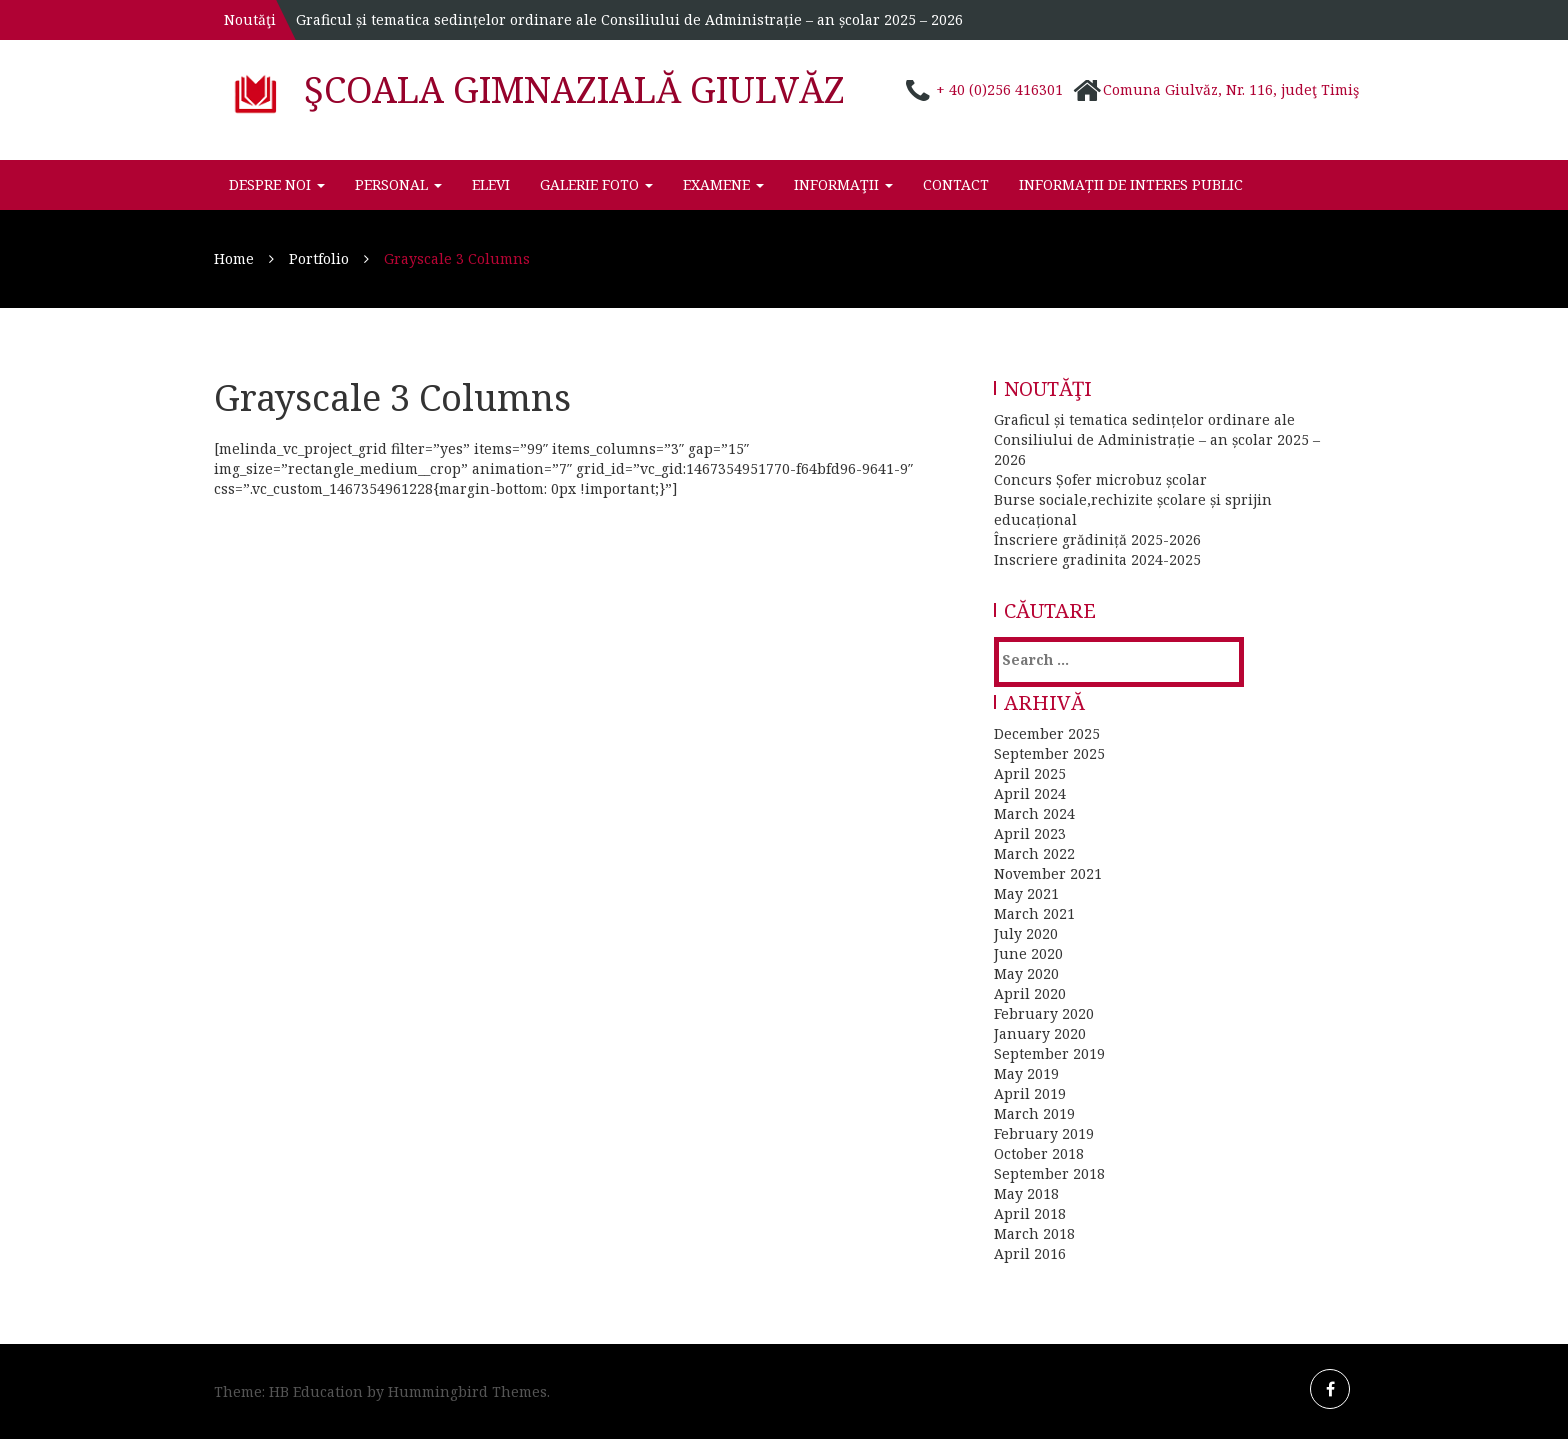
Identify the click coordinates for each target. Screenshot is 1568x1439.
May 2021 (1026, 893)
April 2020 (1030, 993)
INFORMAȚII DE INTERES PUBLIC (1131, 184)
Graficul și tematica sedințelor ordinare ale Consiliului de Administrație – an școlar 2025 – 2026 (629, 19)
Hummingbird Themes (467, 1391)
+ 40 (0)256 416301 (999, 89)
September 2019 (1049, 1053)
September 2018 (1049, 1173)
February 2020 (1044, 1013)
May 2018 (1026, 1193)
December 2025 (1047, 733)
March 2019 (1034, 1113)
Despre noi (277, 184)
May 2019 (1026, 1073)
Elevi (491, 184)
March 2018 (1034, 1233)
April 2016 (1030, 1253)
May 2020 (1026, 973)
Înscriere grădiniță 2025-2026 (1097, 539)
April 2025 (1030, 773)
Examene (723, 184)
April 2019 (1030, 1093)
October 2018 (1039, 1153)
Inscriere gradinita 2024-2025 (1097, 559)
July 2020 (1026, 933)
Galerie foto (596, 184)
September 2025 (1049, 753)
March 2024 (1034, 813)
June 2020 (1028, 953)
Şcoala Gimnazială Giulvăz (574, 89)
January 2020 (1040, 1033)
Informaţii (843, 184)
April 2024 (1030, 793)
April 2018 (1030, 1213)
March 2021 (1034, 913)
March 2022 (1034, 853)
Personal (398, 184)
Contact (956, 184)
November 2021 (1048, 873)
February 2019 (1044, 1133)
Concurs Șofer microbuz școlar (1100, 479)
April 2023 (1030, 833)
